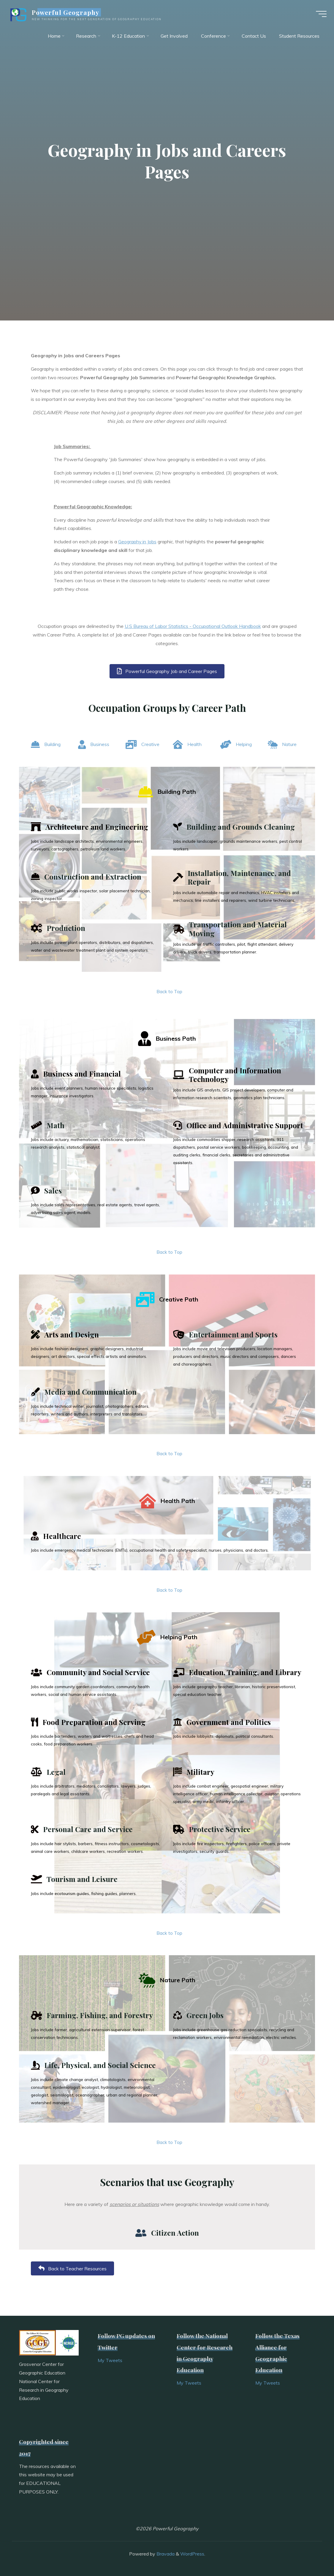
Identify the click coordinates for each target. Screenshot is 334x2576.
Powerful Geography (67, 12)
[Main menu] (319, 14)
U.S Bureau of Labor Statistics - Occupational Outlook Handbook (193, 626)
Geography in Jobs (137, 542)
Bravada (165, 2554)
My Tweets (110, 2360)
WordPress (192, 2554)
